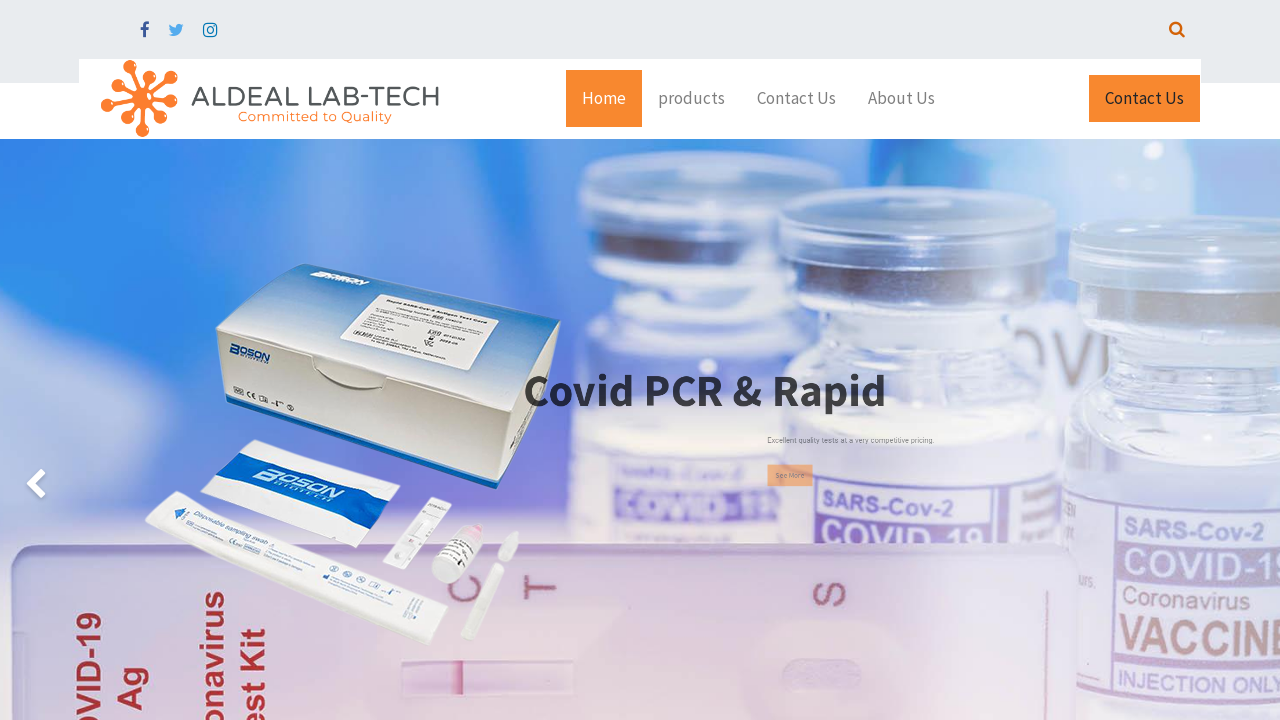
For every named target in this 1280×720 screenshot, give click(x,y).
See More (838, 475)
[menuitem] (604, 99)
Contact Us (1144, 98)
